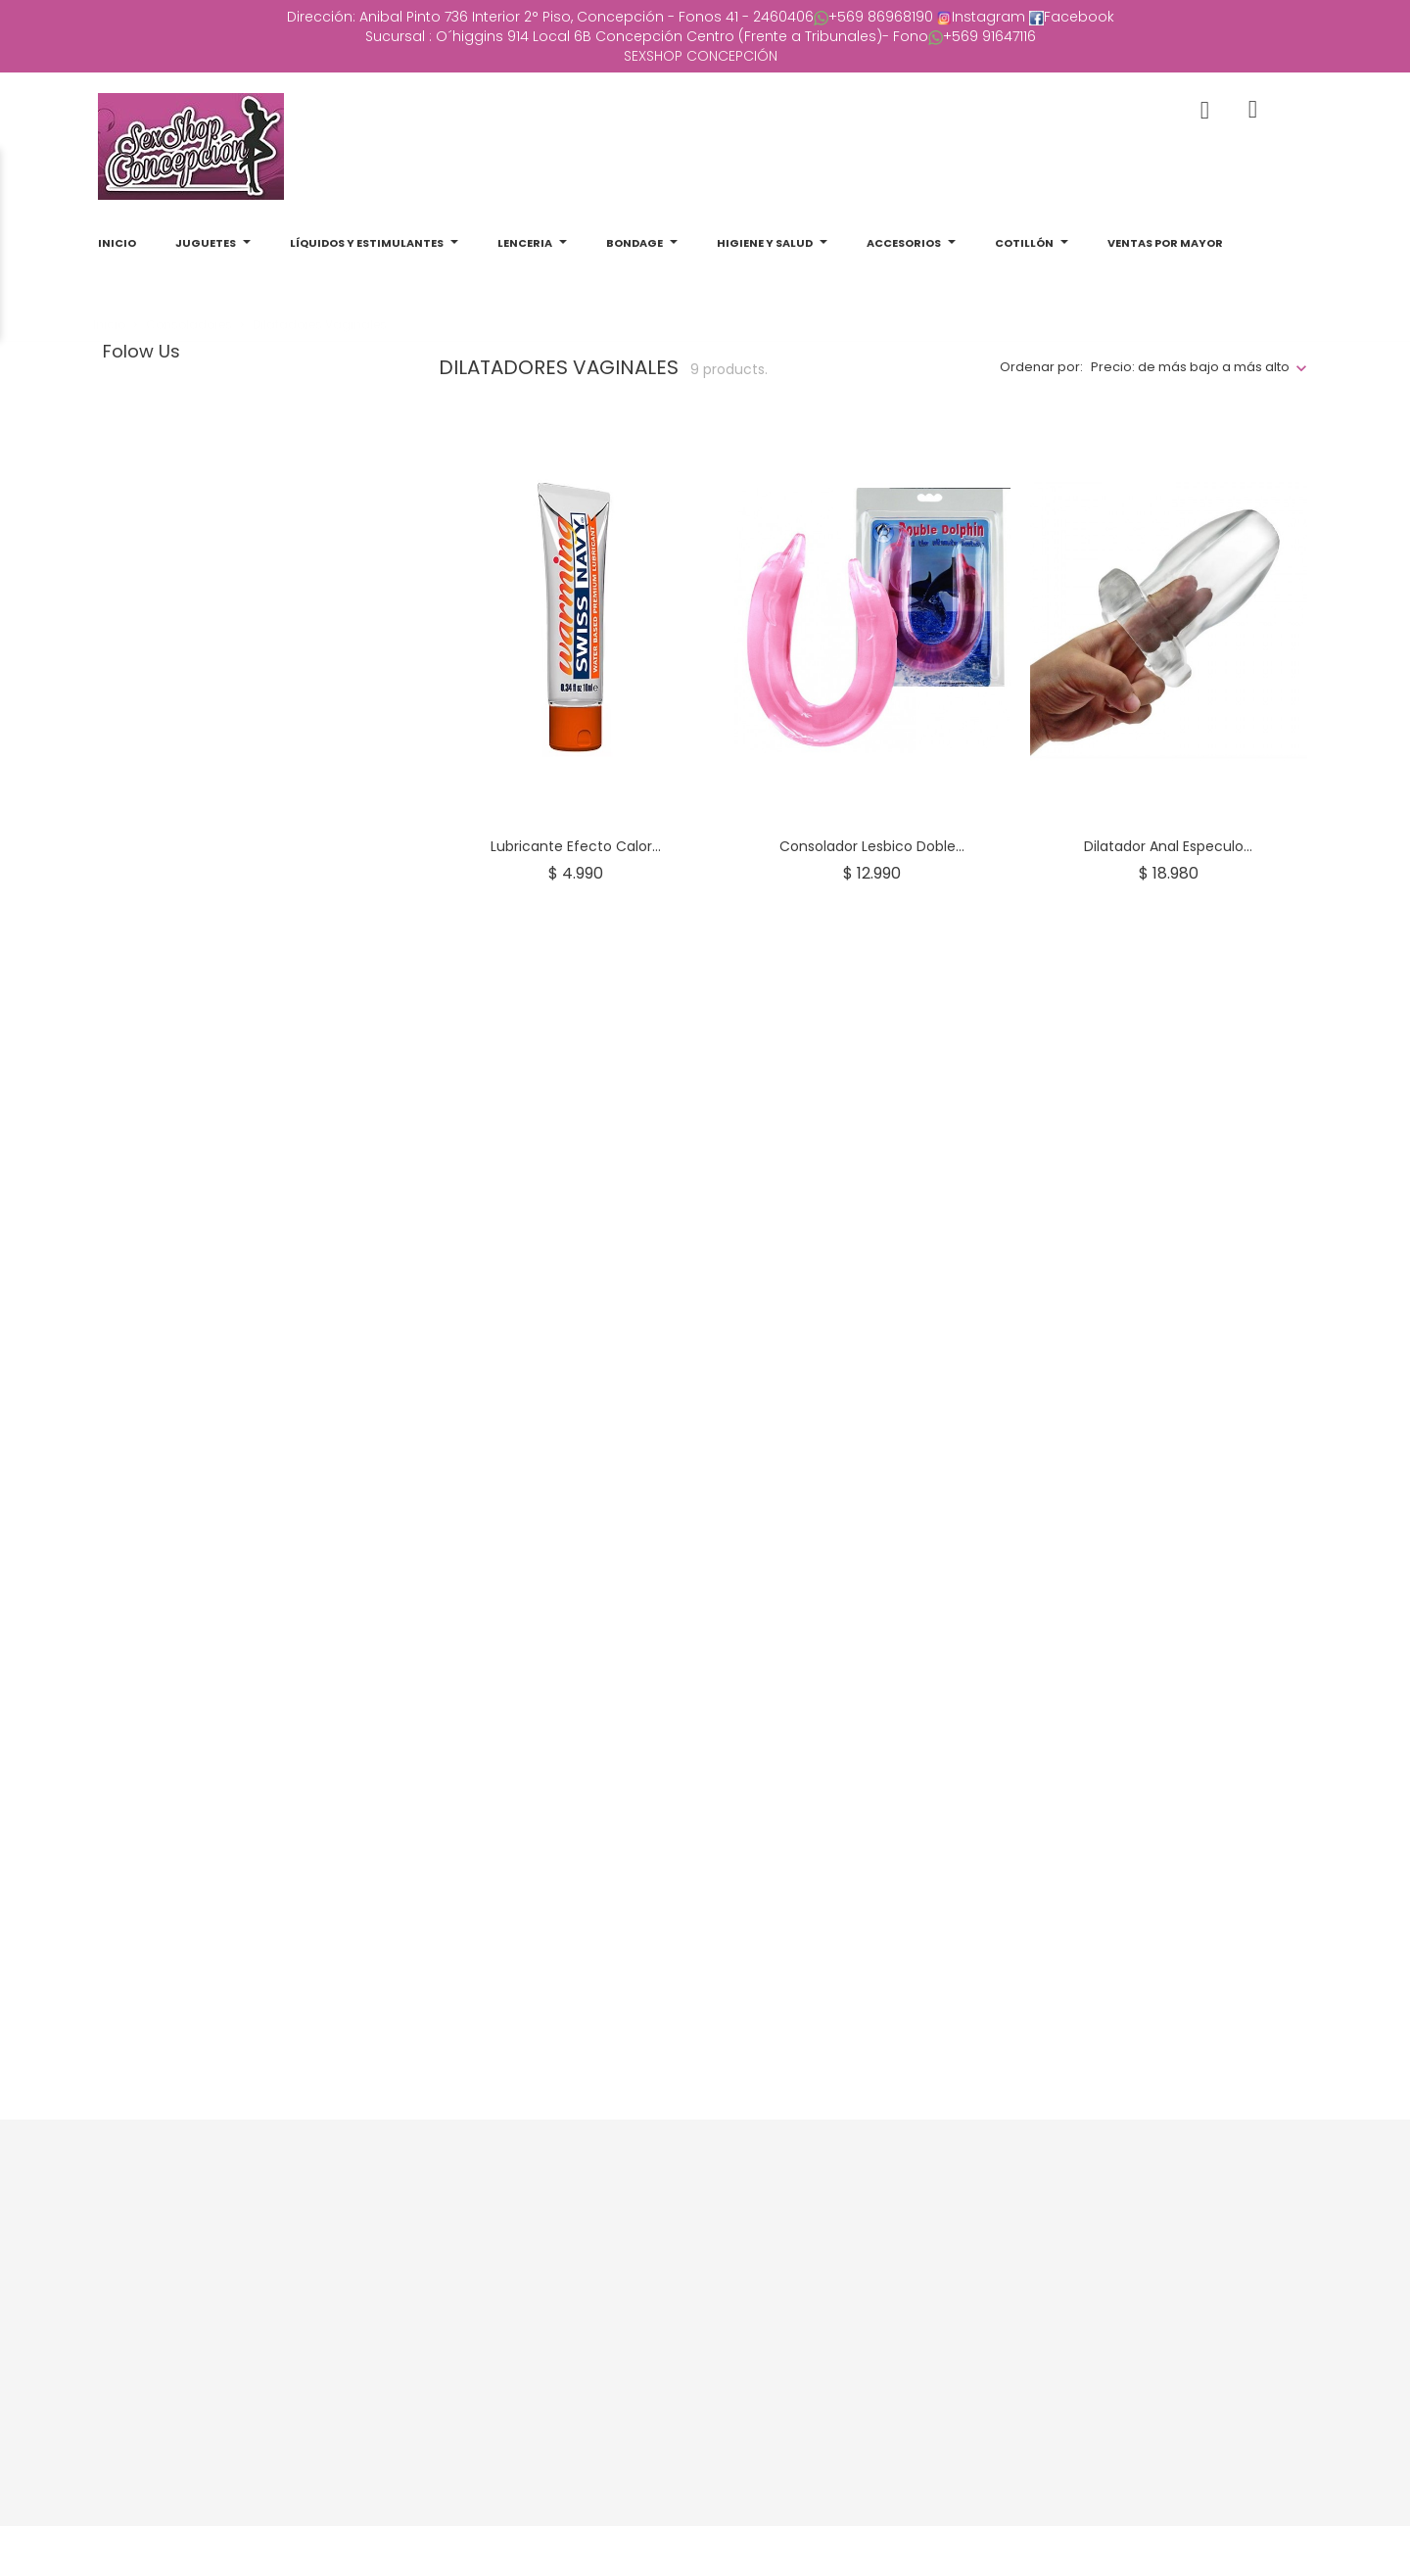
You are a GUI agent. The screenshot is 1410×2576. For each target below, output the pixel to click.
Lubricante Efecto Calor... (576, 846)
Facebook (1079, 16)
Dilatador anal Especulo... (1168, 846)
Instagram (988, 16)
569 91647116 (996, 36)
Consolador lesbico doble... (871, 846)
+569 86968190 (880, 16)
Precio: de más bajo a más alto (1190, 367)
